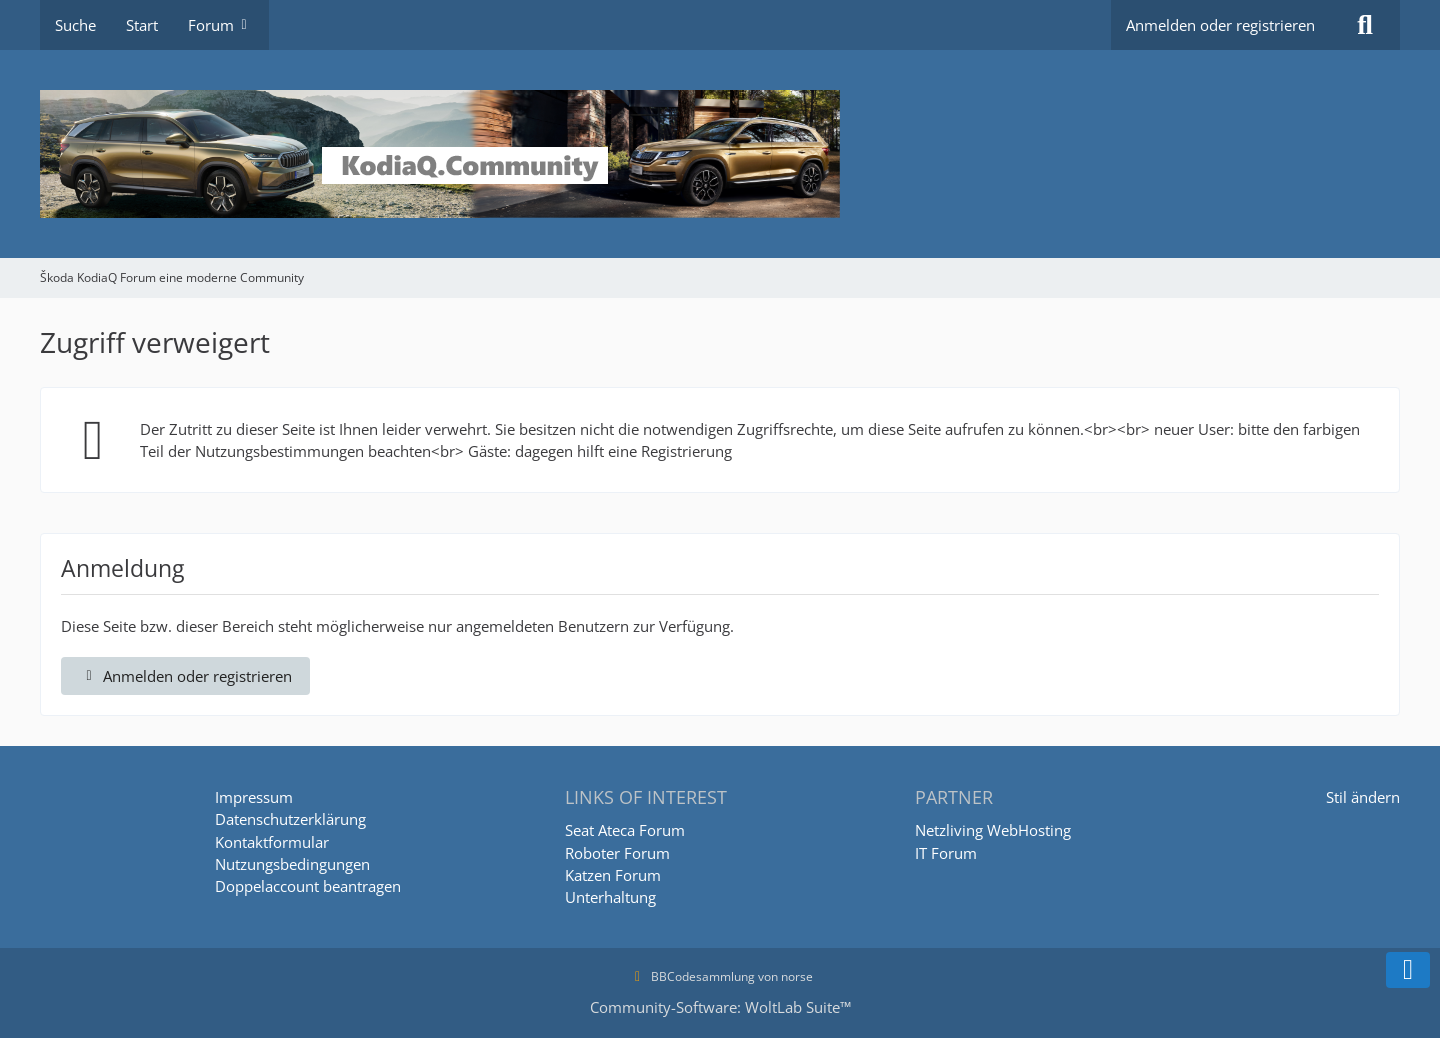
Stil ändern (1363, 797)
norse (797, 976)
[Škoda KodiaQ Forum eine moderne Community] (720, 154)
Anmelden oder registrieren (1220, 25)
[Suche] (1365, 25)
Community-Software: (720, 1007)
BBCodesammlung (691, 976)
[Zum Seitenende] (1408, 970)
